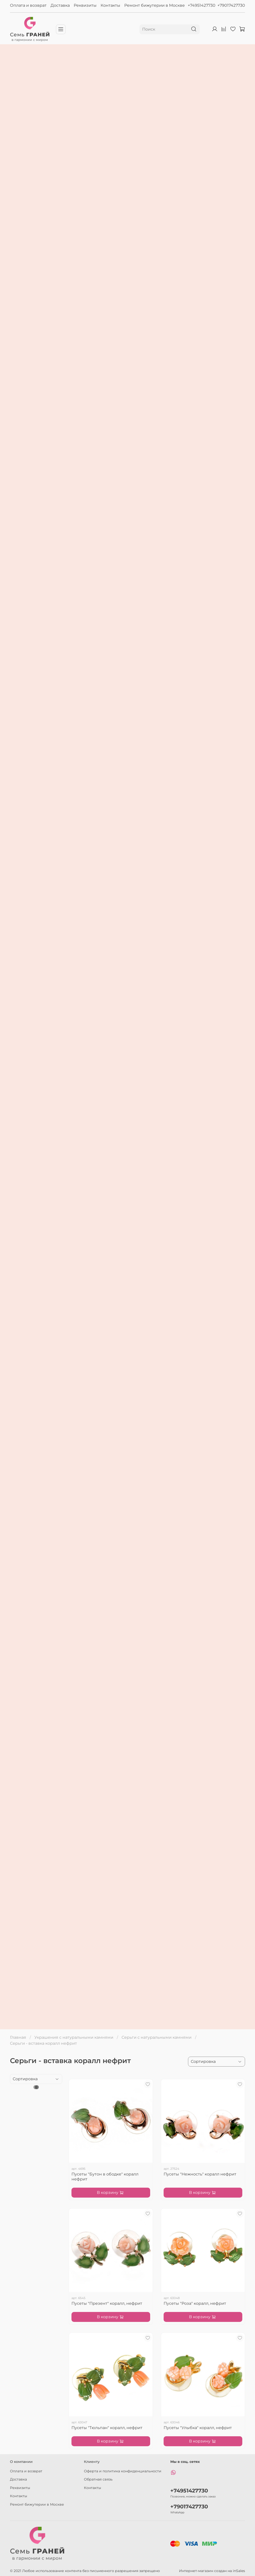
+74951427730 (201, 5)
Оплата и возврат (28, 5)
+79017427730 (231, 5)
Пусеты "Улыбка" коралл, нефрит (198, 2427)
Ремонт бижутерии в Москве (154, 5)
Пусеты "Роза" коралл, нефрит (195, 2303)
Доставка (60, 5)
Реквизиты (85, 5)
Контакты (110, 5)
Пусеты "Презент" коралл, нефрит (106, 2303)
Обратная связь (98, 2479)
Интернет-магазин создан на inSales (212, 2571)
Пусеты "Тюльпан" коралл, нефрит (106, 2427)
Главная (18, 2037)
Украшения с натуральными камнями (73, 2037)
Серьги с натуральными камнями (156, 2037)
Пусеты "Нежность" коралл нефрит (200, 2174)
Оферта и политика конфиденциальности (122, 2471)
